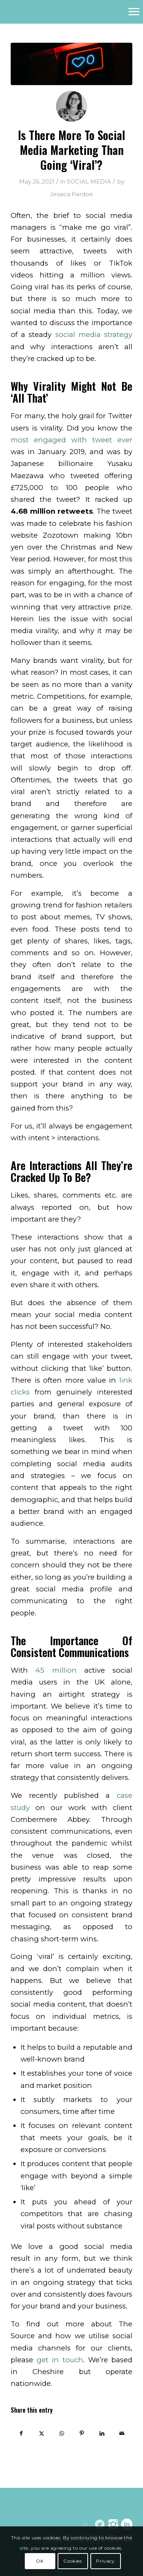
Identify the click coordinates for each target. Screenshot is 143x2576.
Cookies (72, 2561)
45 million (55, 1670)
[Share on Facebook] (21, 2433)
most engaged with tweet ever (71, 439)
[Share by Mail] (122, 2433)
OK (39, 2561)
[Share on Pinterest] (82, 2433)
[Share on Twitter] (41, 2433)
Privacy (105, 2561)
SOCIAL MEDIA (89, 181)
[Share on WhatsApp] (62, 2433)
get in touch (60, 2359)
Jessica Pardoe (71, 194)
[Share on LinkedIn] (102, 2433)
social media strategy (93, 334)
